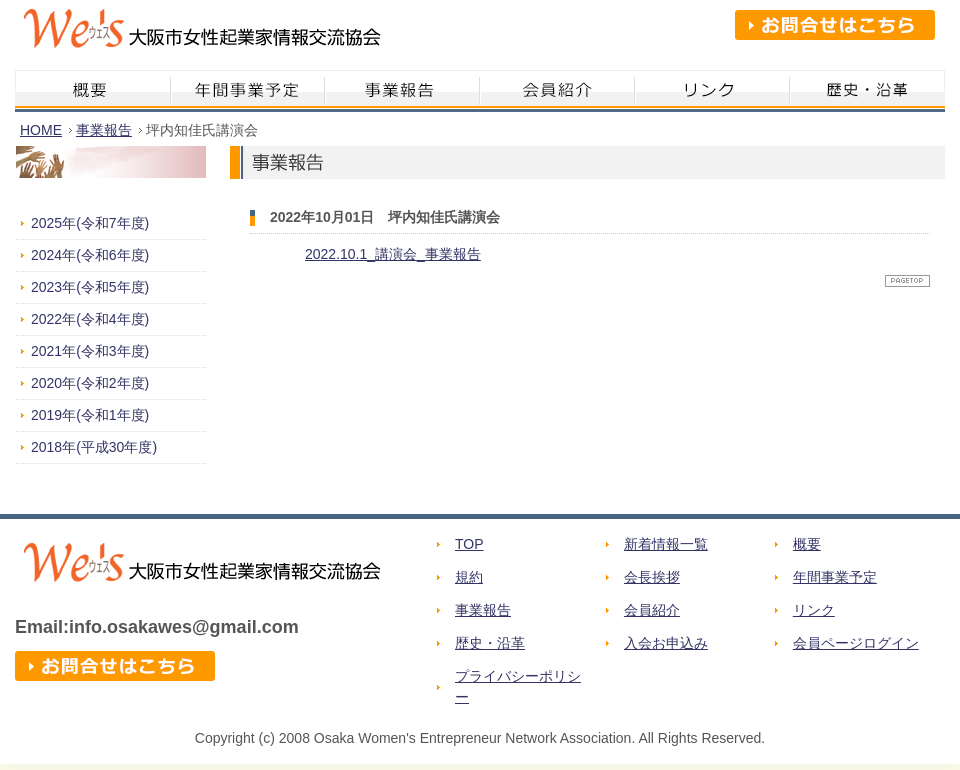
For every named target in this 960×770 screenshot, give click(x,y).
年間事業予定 (835, 577)
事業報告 (104, 130)
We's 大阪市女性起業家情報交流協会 (197, 35)
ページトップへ (907, 281)
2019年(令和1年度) (90, 415)
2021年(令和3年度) (90, 351)
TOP (469, 544)
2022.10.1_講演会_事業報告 (393, 254)
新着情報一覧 (666, 544)
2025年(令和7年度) (90, 223)
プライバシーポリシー (518, 686)
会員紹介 (652, 610)
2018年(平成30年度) (94, 447)
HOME (41, 130)
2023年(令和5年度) (90, 287)
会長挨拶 (652, 577)
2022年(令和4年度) (90, 319)
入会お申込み (666, 643)
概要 (807, 544)
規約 (469, 577)
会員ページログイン (856, 643)
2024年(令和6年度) (90, 255)
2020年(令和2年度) (90, 383)
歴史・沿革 (490, 643)
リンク (814, 610)
